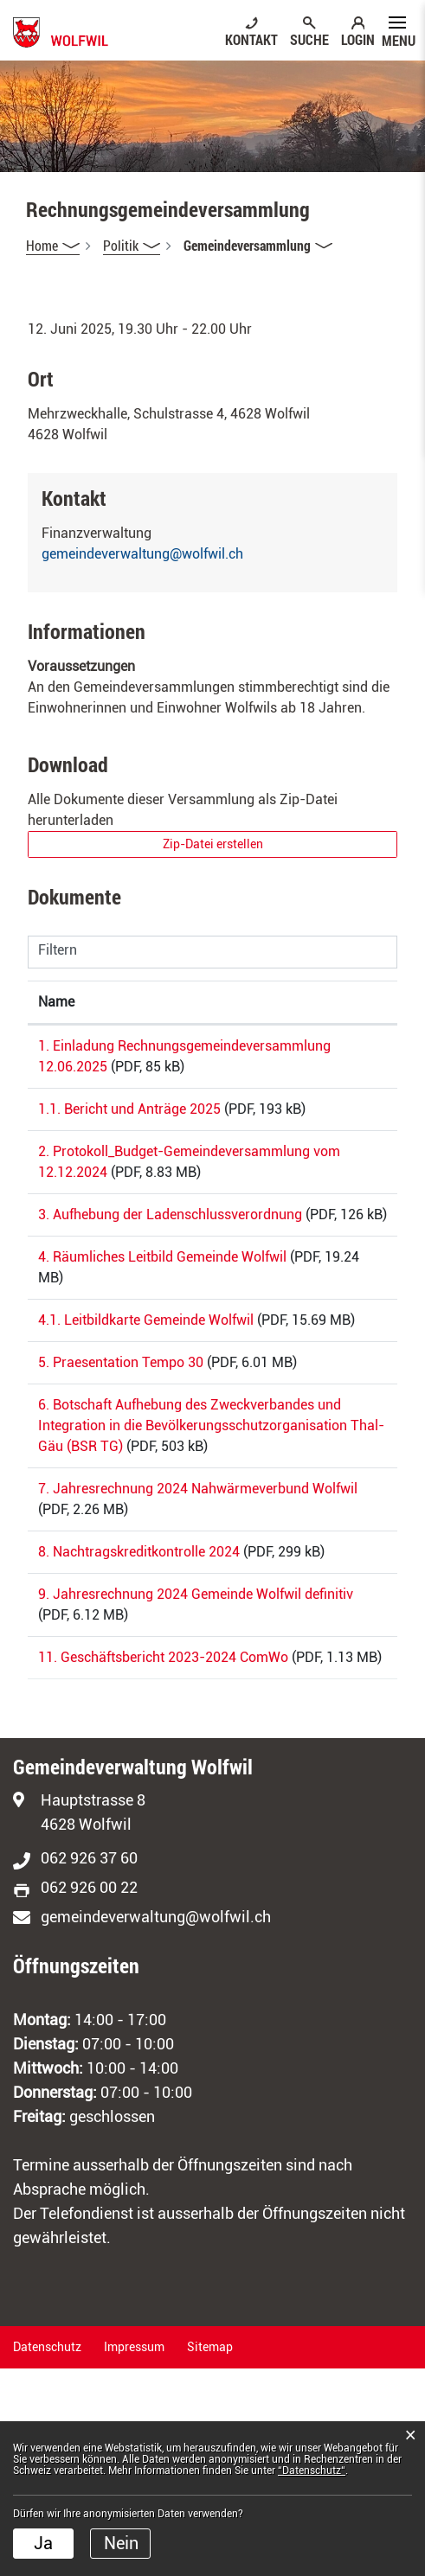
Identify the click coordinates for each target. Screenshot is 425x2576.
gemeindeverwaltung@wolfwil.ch (142, 554)
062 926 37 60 (89, 2065)
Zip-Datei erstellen (213, 844)
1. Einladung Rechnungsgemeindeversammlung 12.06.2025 (144, 1067)
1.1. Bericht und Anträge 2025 (129, 1130)
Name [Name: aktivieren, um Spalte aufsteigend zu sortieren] (56, 1002)
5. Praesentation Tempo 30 (120, 1466)
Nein (121, 2543)
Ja (43, 2543)
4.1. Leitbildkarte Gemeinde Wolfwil (146, 1403)
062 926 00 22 (89, 2095)
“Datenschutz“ (311, 2470)
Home (42, 245)
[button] (131, 245)
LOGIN (358, 39)
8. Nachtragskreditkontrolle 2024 (139, 1718)
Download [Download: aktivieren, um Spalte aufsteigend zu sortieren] (340, 1002)
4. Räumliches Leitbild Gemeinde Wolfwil (162, 1340)
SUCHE (309, 39)
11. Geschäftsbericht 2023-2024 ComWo (163, 1844)
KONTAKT (251, 39)
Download (348, 1049)
